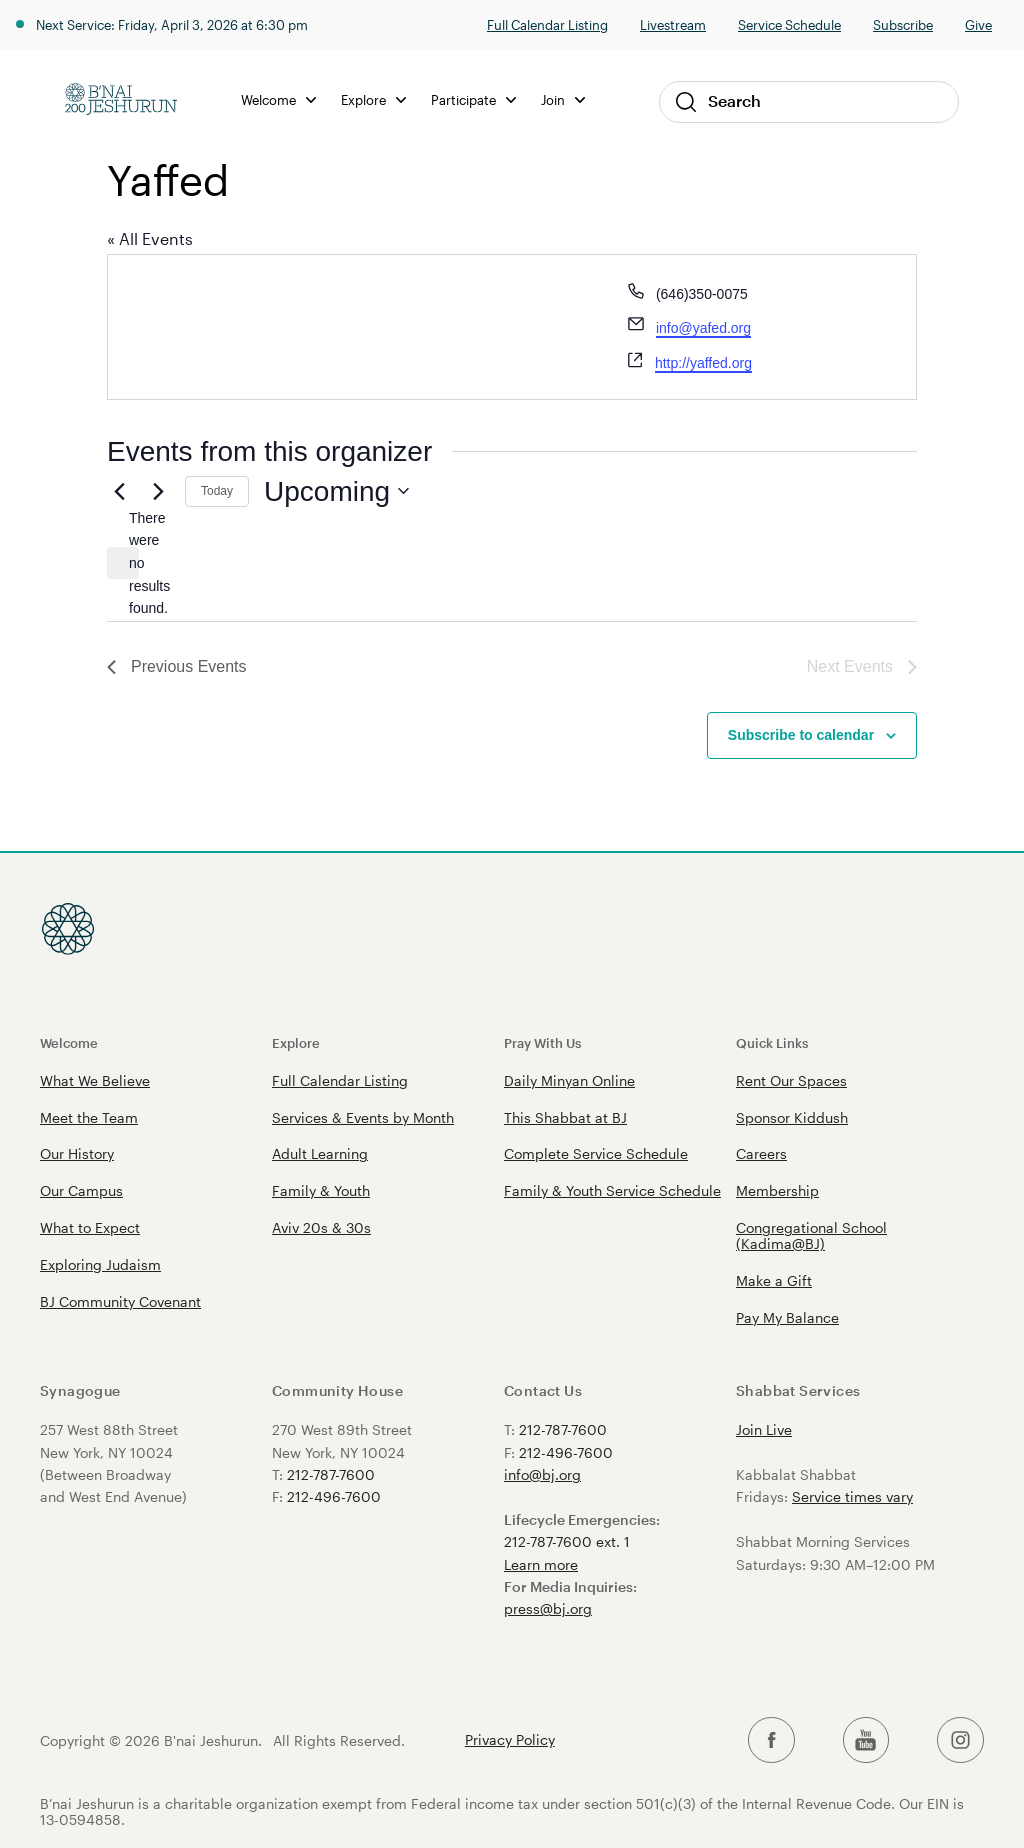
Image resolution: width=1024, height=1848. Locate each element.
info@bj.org (542, 1474)
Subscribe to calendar (801, 735)
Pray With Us (542, 1042)
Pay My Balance (787, 1317)
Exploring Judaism (100, 1264)
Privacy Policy (510, 1740)
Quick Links (772, 1042)
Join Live (764, 1429)
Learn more (541, 1564)
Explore (373, 99)
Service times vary (852, 1496)
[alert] (123, 563)
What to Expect (90, 1227)
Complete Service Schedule (596, 1153)
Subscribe (903, 24)
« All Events (150, 238)
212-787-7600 (331, 1474)
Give (978, 24)
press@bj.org (548, 1608)
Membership (777, 1190)
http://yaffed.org (703, 363)
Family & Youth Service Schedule (612, 1190)
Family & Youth (321, 1190)
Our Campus (81, 1190)
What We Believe (95, 1080)
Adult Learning (320, 1153)
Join (563, 99)
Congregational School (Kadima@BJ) (811, 1235)
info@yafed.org (703, 328)
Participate (473, 99)
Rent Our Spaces (791, 1080)
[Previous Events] (119, 491)
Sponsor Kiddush (792, 1117)
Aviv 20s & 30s (321, 1227)
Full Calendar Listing (547, 24)
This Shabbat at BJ (565, 1117)
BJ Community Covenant (120, 1301)
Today (217, 491)
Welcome (278, 99)
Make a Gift (774, 1280)
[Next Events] (158, 491)
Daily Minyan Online (569, 1080)
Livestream (673, 24)
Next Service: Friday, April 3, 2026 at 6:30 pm (172, 24)
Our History (77, 1153)
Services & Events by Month (363, 1117)
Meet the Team (89, 1117)
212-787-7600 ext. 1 (567, 1541)
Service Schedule (789, 24)
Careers (761, 1153)
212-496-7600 (334, 1496)
